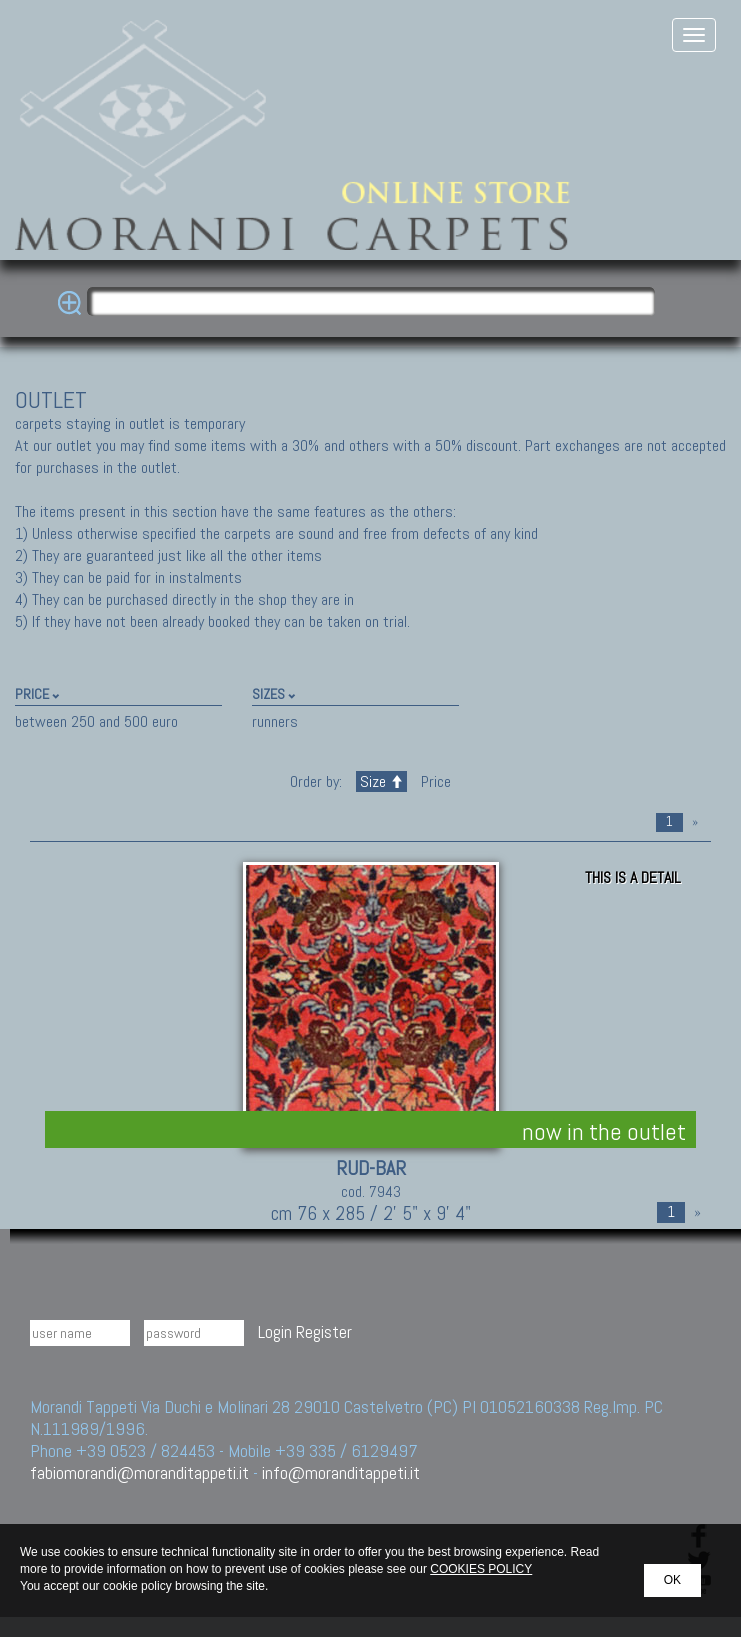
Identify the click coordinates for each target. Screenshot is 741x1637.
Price (434, 781)
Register (324, 1331)
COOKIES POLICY (481, 1569)
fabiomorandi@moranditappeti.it (139, 1472)
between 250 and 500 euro (96, 721)
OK (672, 1580)
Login (275, 1331)
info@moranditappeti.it (341, 1472)
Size (381, 781)
